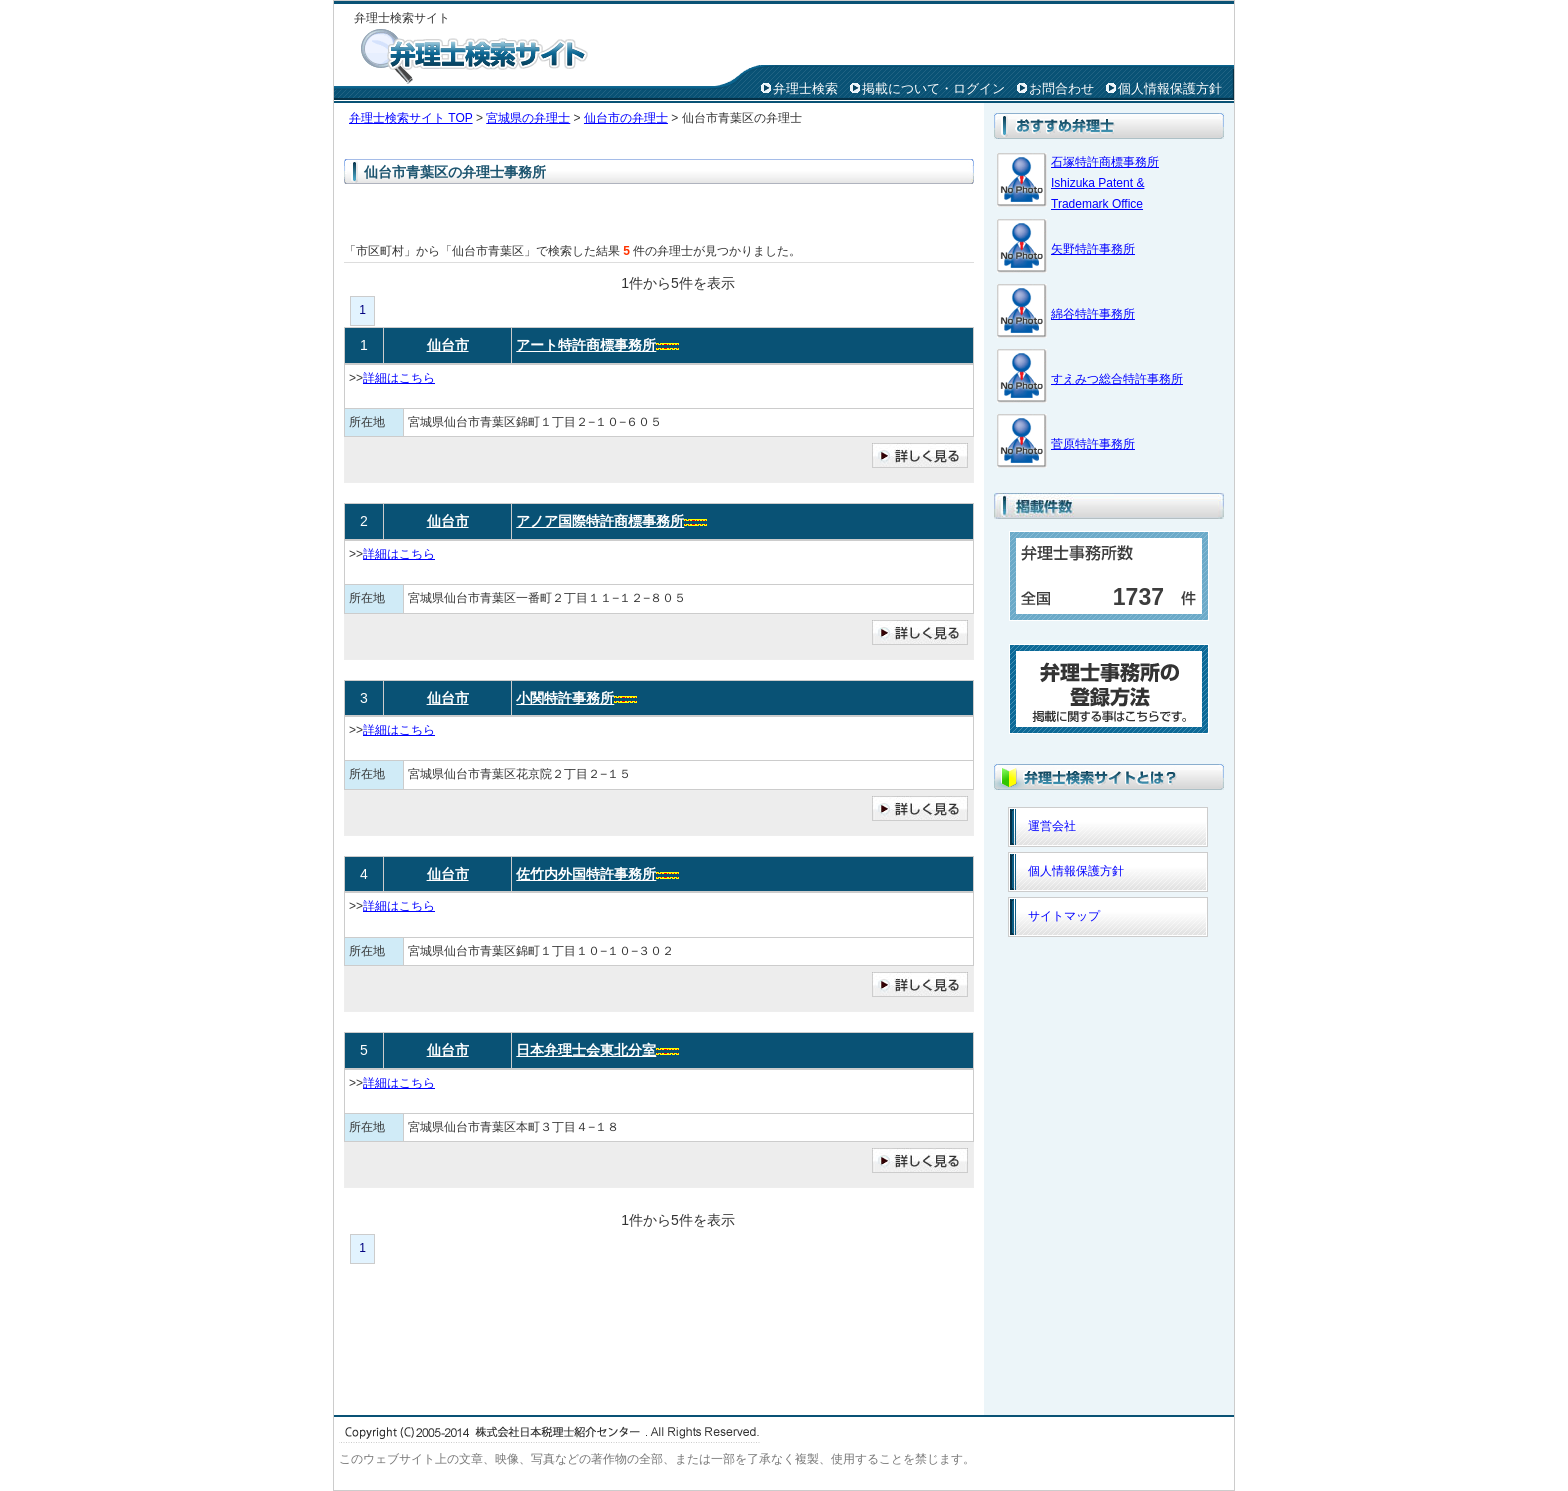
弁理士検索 (805, 88)
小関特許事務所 (565, 698)
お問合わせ (1061, 88)
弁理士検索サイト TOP (411, 118)
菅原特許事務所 (1093, 444)
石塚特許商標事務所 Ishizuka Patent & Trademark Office (1105, 183)
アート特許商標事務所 (586, 345)
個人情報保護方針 (1170, 88)
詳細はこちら (399, 378)
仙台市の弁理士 (626, 118)
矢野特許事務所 (1093, 249)
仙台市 (448, 345)
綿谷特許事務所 (1093, 314)
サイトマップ (1064, 916)
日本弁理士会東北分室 (586, 1050)
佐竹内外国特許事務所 (586, 874)
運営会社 (1052, 826)
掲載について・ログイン (933, 88)
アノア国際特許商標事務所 (600, 521)
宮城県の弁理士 (528, 118)
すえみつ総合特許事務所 (1117, 379)
